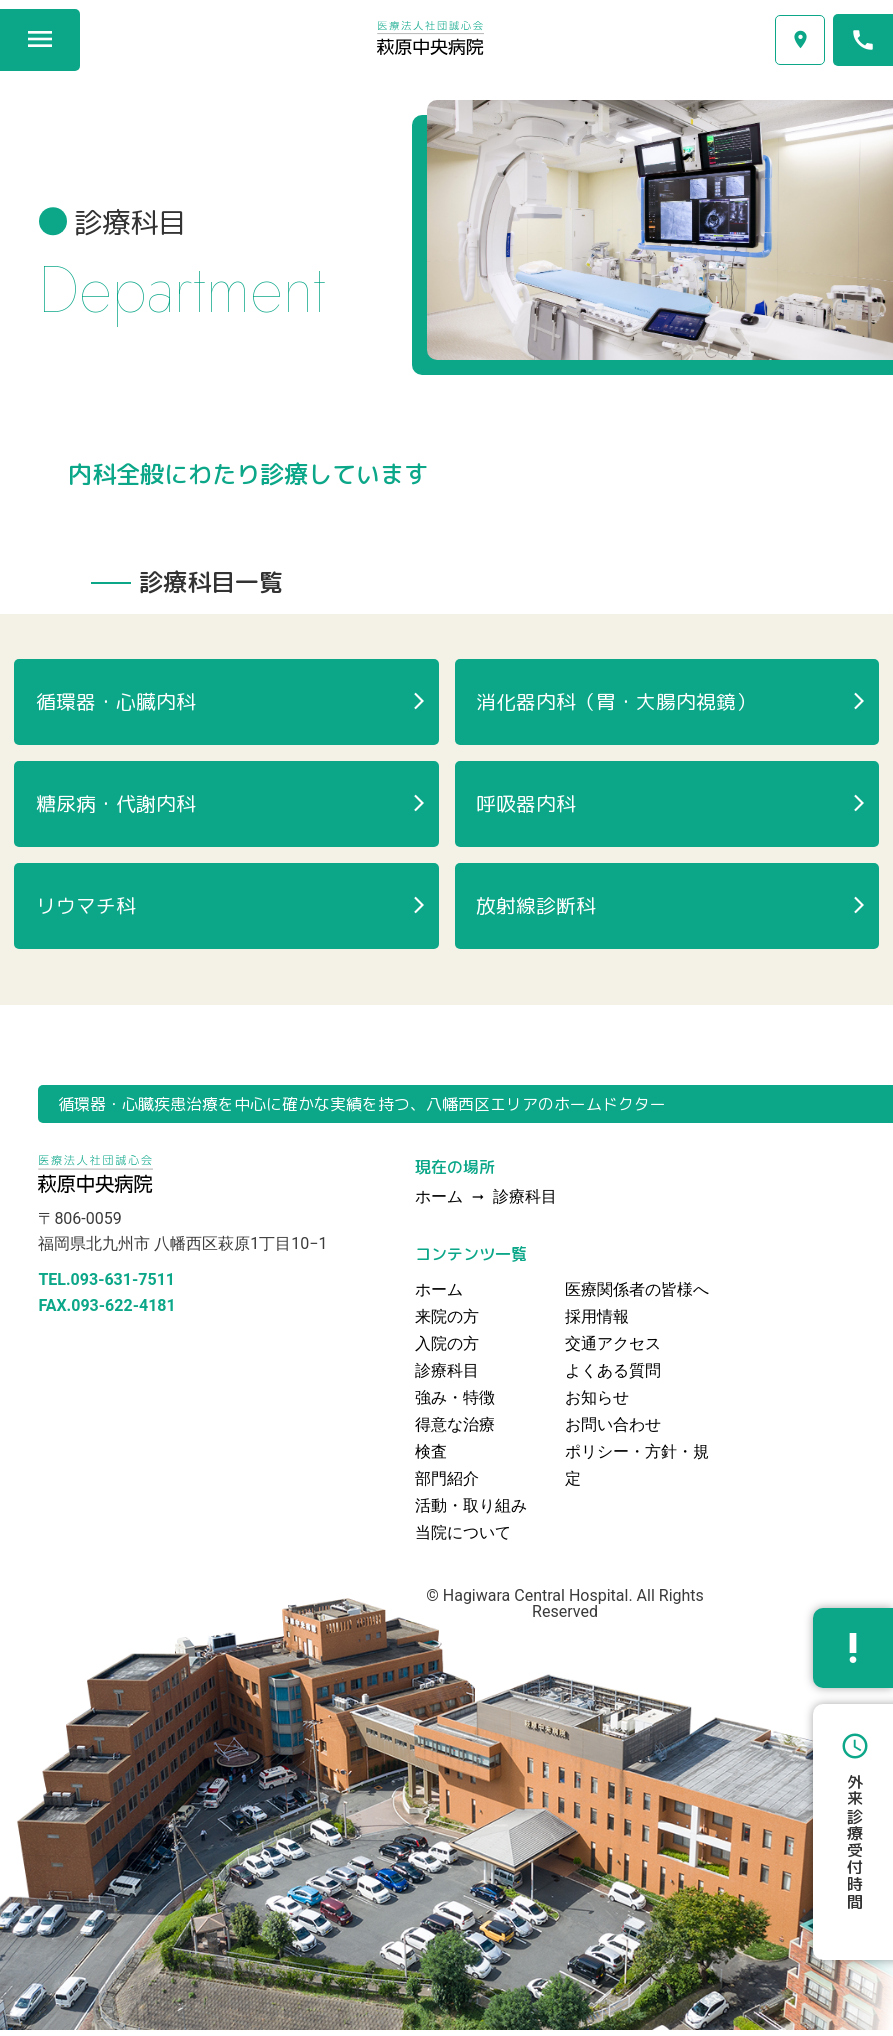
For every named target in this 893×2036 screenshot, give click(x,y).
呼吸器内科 (527, 807)
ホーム (439, 1295)
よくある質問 (613, 1376)
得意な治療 (455, 1430)
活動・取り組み (471, 1511)
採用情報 (597, 1322)
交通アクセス (800, 40)
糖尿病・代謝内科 (116, 807)
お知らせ (597, 1403)
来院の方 (447, 1322)
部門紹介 (447, 1484)
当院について (463, 1538)
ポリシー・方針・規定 (637, 1471)
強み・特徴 (455, 1403)
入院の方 (447, 1349)
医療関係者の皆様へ (637, 1295)
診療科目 (525, 1203)
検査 (431, 1457)
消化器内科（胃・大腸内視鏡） (617, 703)
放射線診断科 (537, 911)
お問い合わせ (613, 1430)
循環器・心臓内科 (116, 703)
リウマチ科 (86, 911)
